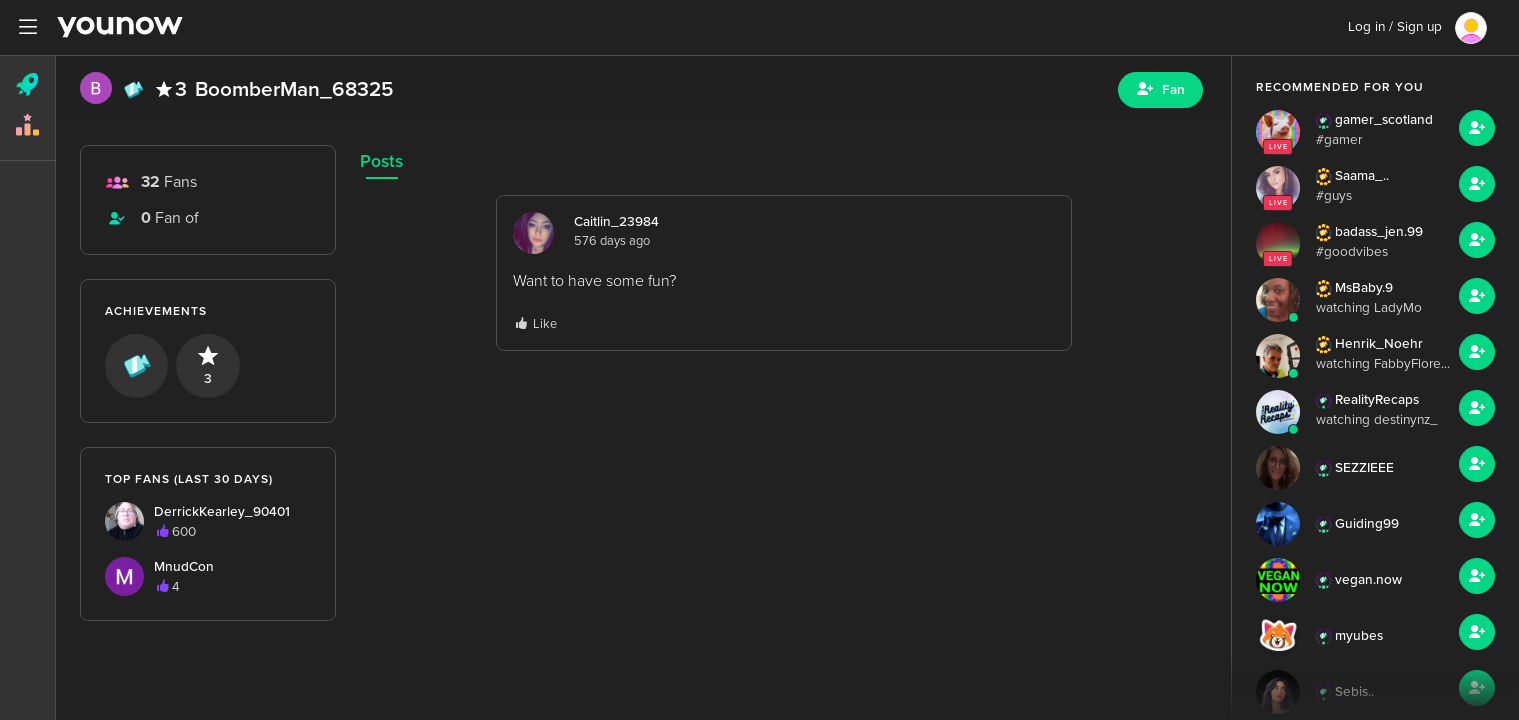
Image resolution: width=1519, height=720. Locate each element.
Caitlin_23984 (616, 222)
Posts (381, 161)
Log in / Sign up (1395, 27)
